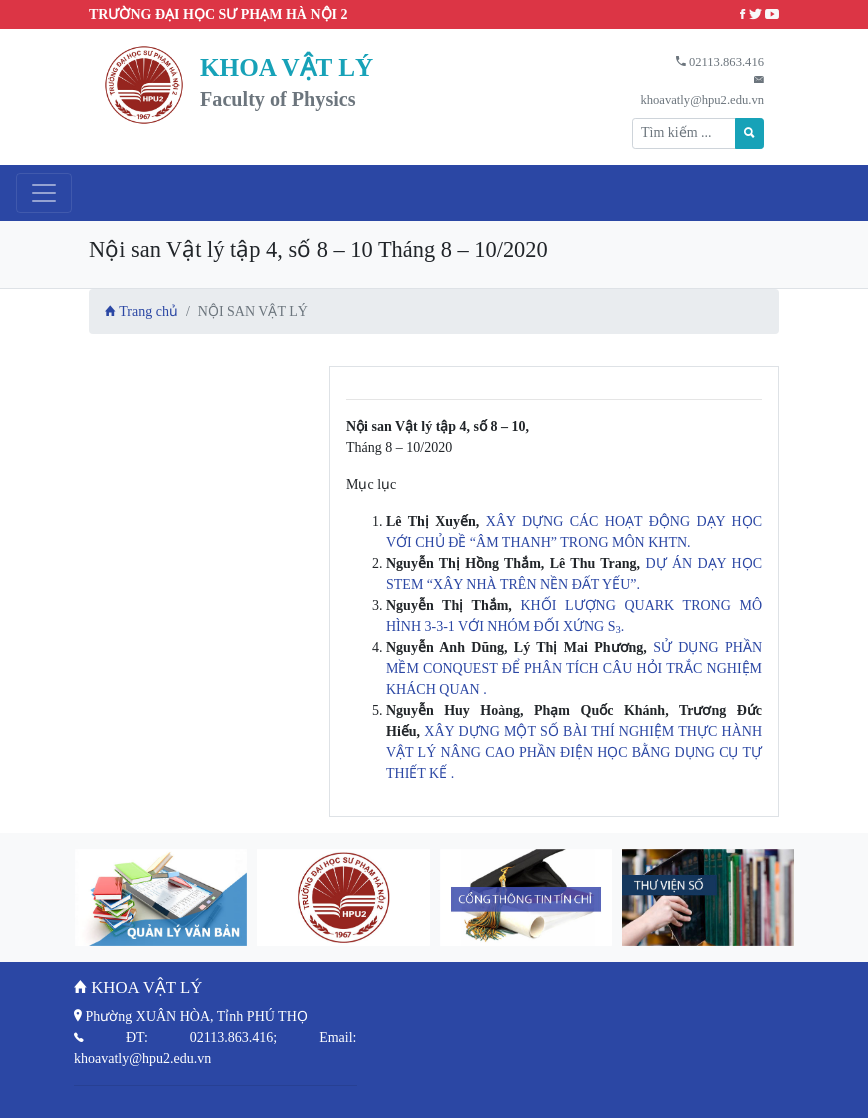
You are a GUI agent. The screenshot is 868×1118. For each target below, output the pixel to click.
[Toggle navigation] (44, 193)
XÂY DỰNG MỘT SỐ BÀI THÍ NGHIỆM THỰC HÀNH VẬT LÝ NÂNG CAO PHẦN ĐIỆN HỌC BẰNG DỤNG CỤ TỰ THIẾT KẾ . (574, 752)
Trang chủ (141, 311)
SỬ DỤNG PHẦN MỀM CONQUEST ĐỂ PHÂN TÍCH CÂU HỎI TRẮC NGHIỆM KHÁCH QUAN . (574, 668)
